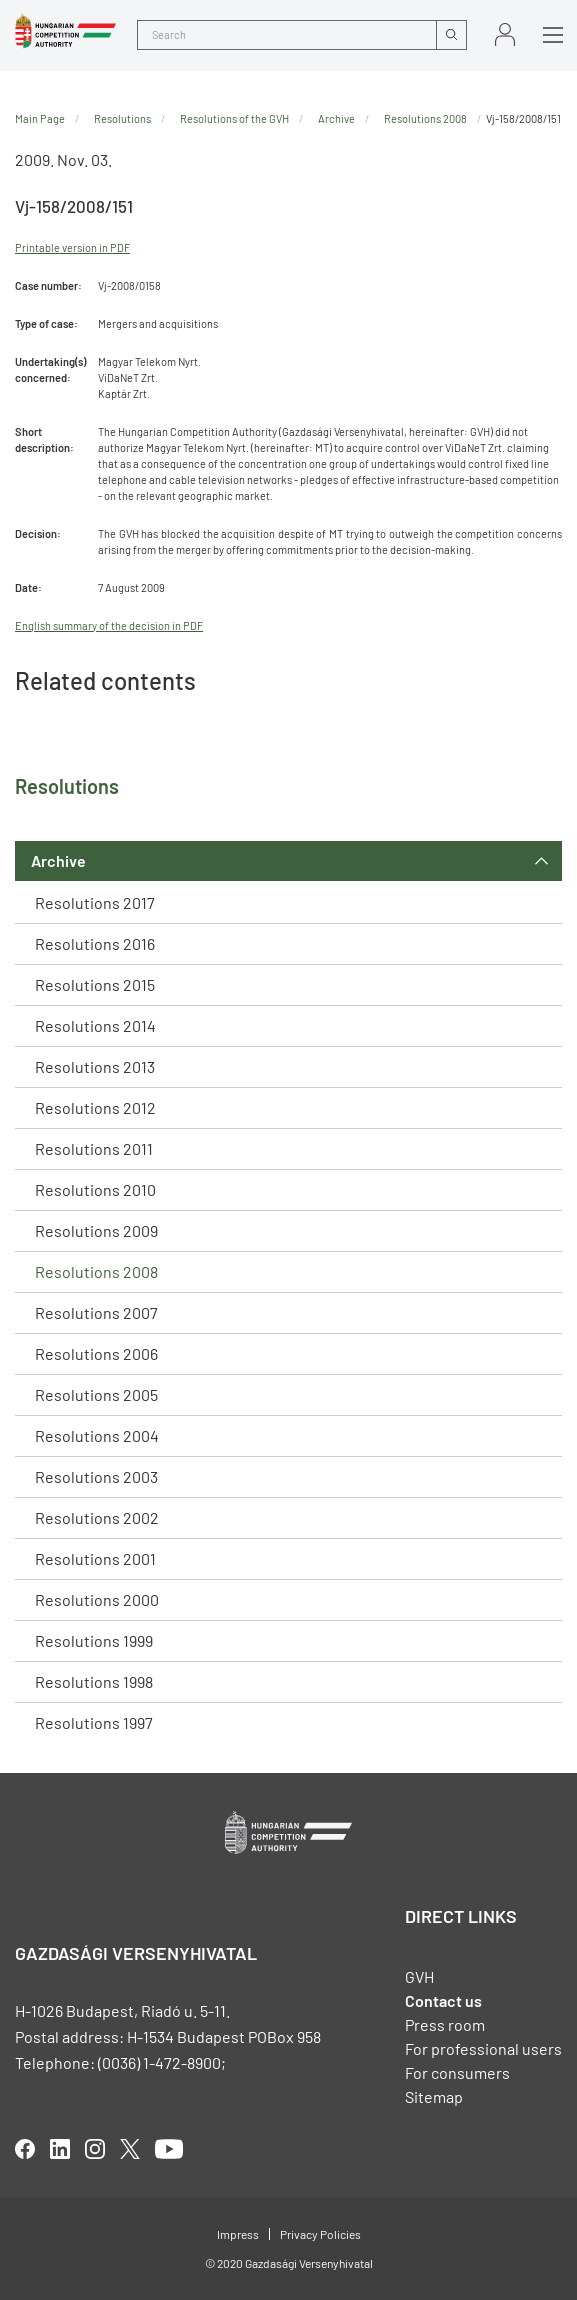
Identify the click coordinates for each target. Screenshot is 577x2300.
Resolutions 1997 (94, 1722)
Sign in (505, 34)
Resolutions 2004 (97, 1435)
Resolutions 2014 (95, 1025)
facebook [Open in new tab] (25, 2149)
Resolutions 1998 (94, 1681)
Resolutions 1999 (94, 1640)
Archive (58, 860)
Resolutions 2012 (95, 1107)
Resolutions (122, 118)
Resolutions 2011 (94, 1148)
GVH (419, 1976)
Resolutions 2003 (96, 1476)
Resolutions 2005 (96, 1394)
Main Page (40, 118)
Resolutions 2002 (97, 1517)
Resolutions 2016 (95, 943)
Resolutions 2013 (95, 1066)
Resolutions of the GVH (234, 118)
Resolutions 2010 (95, 1189)
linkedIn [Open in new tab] (60, 2149)
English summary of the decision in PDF (109, 625)
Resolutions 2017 (95, 902)
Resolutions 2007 (96, 1312)
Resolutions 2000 (97, 1599)
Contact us (443, 2000)
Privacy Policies (320, 2234)
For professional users (483, 2048)
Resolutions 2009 (96, 1230)
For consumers (457, 2072)
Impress (238, 2234)
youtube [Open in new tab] (169, 2149)
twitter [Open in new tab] (130, 2149)
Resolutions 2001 (95, 1558)
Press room (445, 2024)
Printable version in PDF (72, 247)
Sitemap (434, 2096)
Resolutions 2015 (95, 984)
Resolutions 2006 (96, 1353)
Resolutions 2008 (96, 1271)
